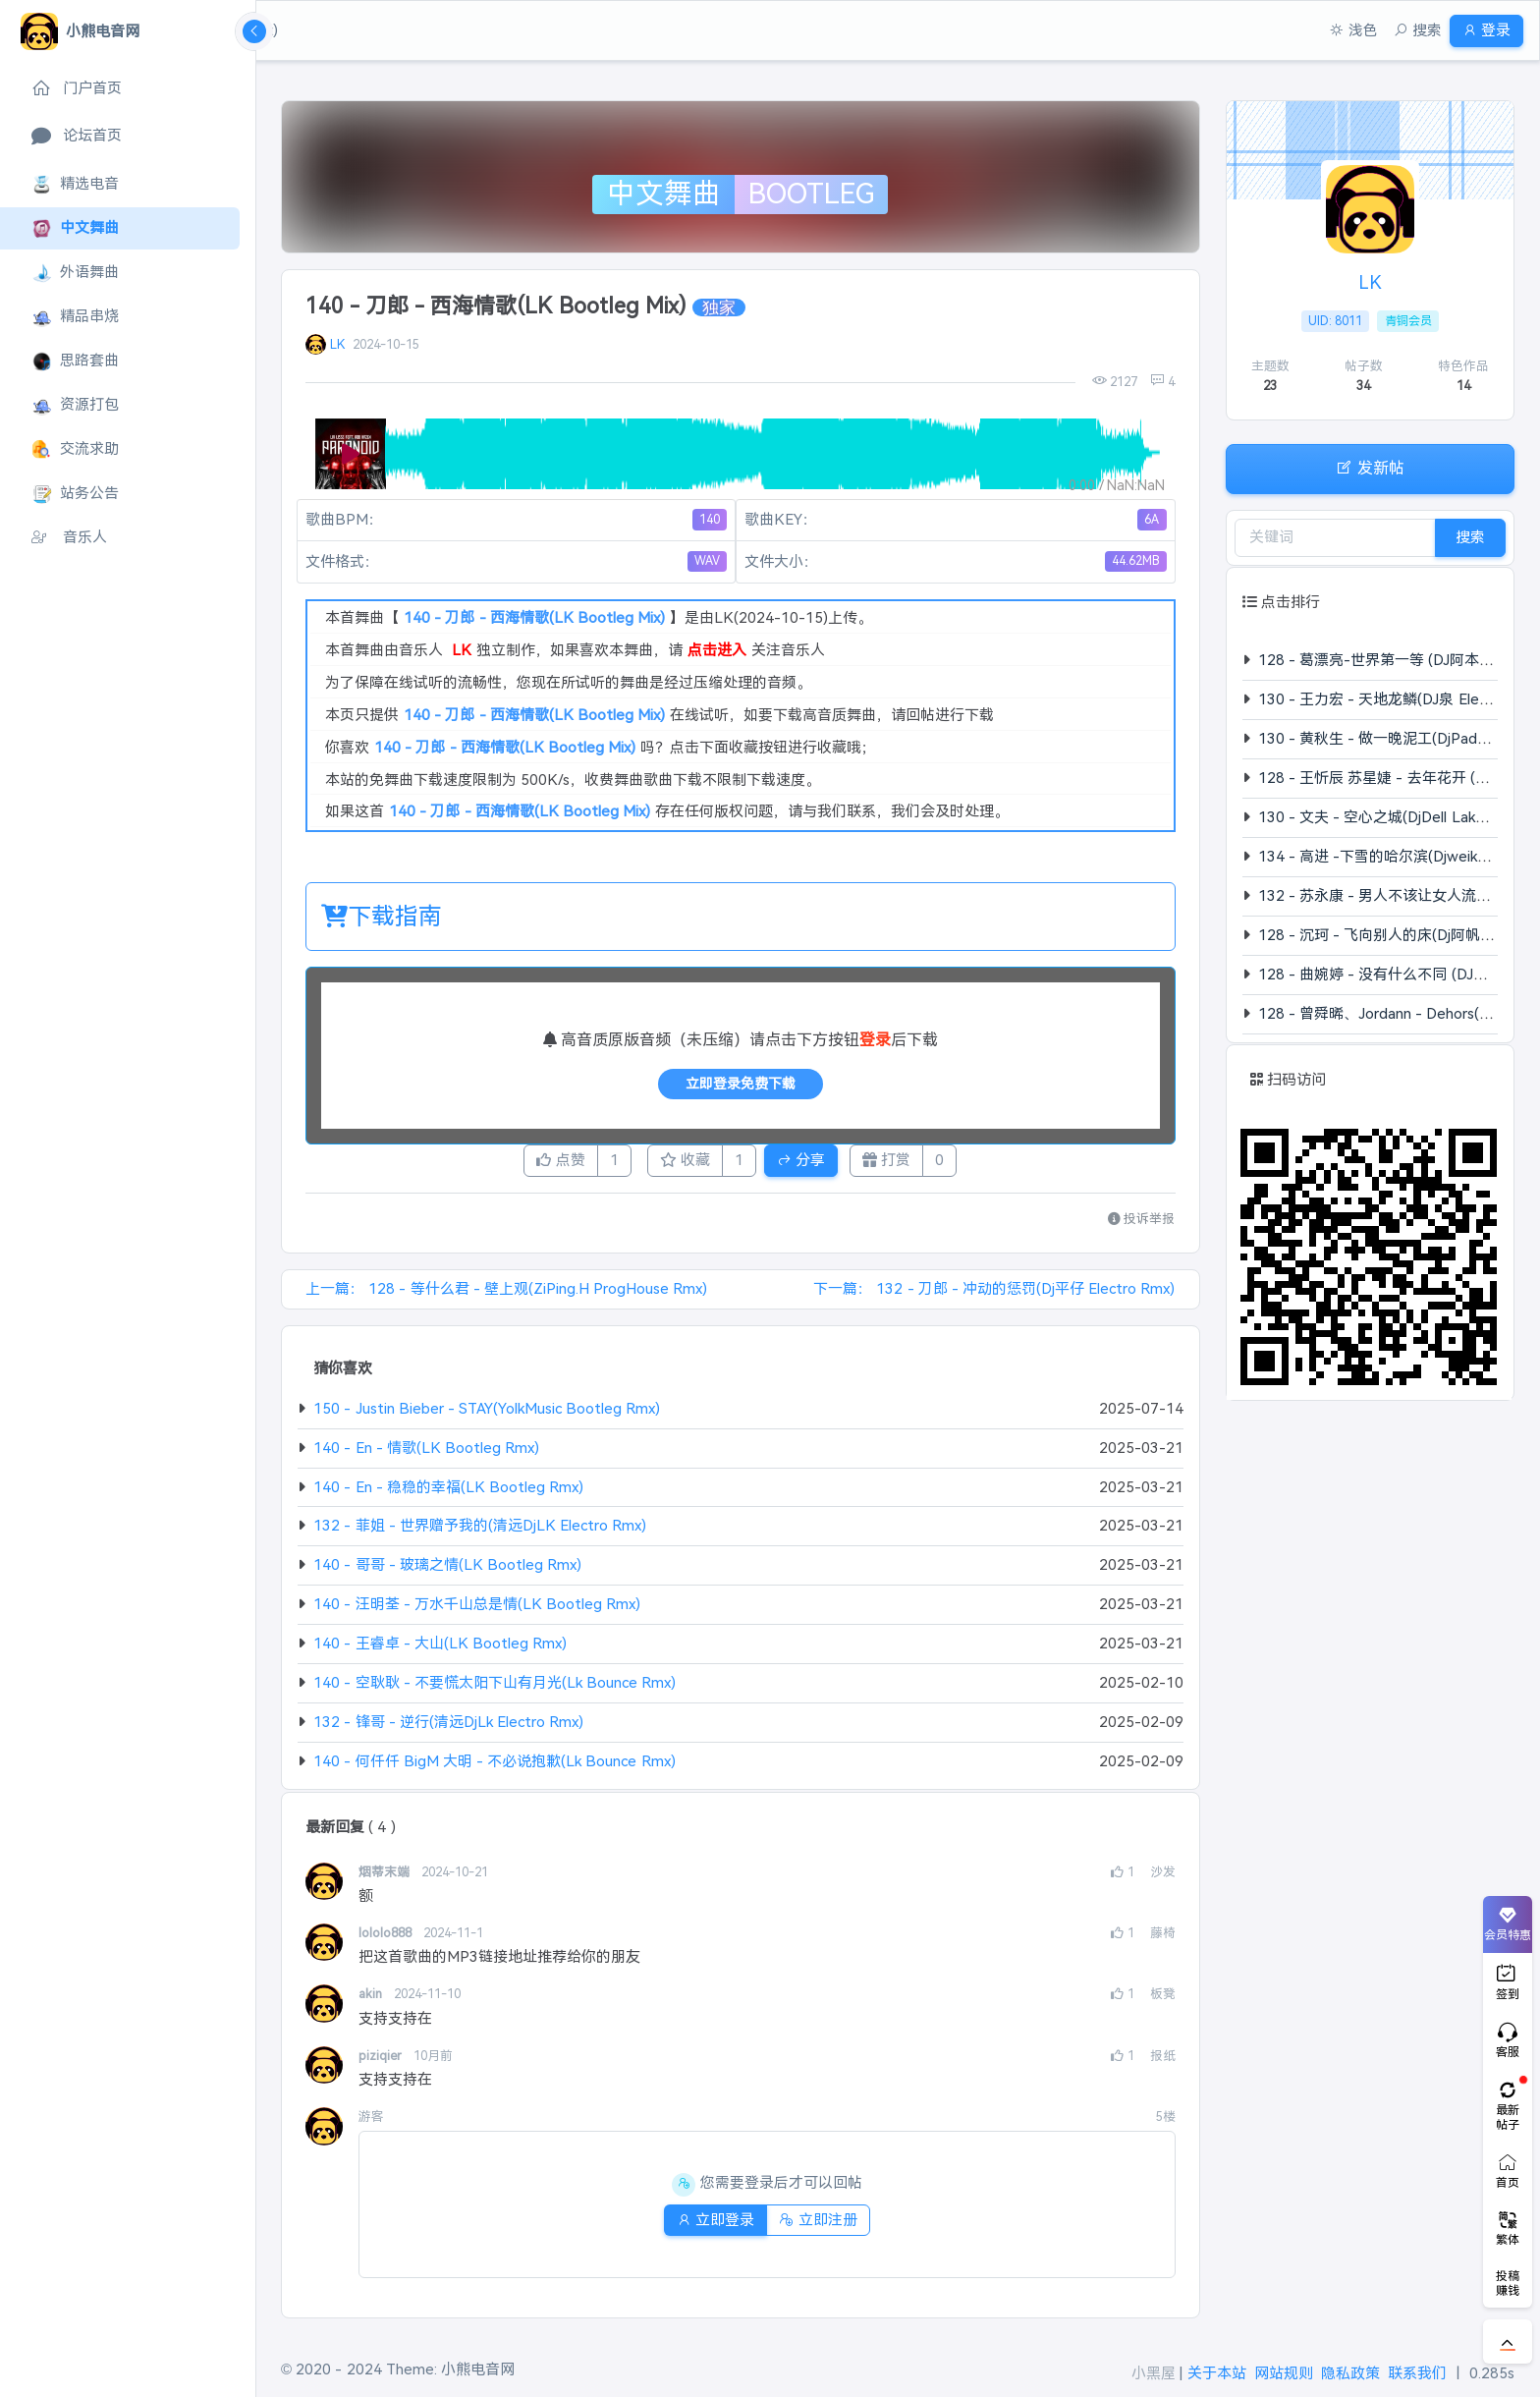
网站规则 (1283, 2373)
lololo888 (386, 1938)
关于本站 (1216, 2373)
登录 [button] (1479, 30)
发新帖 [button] (1370, 467)
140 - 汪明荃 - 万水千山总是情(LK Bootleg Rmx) (476, 1609)
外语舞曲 (75, 272)
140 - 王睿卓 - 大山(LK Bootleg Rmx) (440, 1649)
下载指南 (381, 916)
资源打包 (75, 405)
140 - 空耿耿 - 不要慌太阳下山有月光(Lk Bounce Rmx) (494, 1688)
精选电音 (75, 184)
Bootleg (811, 193)
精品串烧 (75, 317)
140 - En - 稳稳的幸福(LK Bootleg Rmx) (448, 1492)
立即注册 (825, 2225)
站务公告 (75, 493)
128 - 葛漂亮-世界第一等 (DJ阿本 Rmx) (1388, 659)
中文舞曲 (75, 228)
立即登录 (707, 2225)
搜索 (1470, 537)
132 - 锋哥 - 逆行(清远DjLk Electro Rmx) (448, 1727)
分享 (817, 1162)
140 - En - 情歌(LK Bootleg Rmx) (426, 1453)
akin (372, 1999)
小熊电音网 (478, 2369)
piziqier (382, 2061)
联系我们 (1417, 2373)
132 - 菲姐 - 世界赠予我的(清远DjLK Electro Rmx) (479, 1531)
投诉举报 (1142, 1224)
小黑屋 (1153, 2373)
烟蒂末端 (385, 1877)
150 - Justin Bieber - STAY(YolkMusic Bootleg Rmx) (486, 1414)
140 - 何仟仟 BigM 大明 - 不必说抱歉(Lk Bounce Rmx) (494, 1766)
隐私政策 (1350, 2373)
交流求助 (75, 449)
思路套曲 (75, 361)
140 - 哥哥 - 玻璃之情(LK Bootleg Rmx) (447, 1570)
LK (337, 344)
